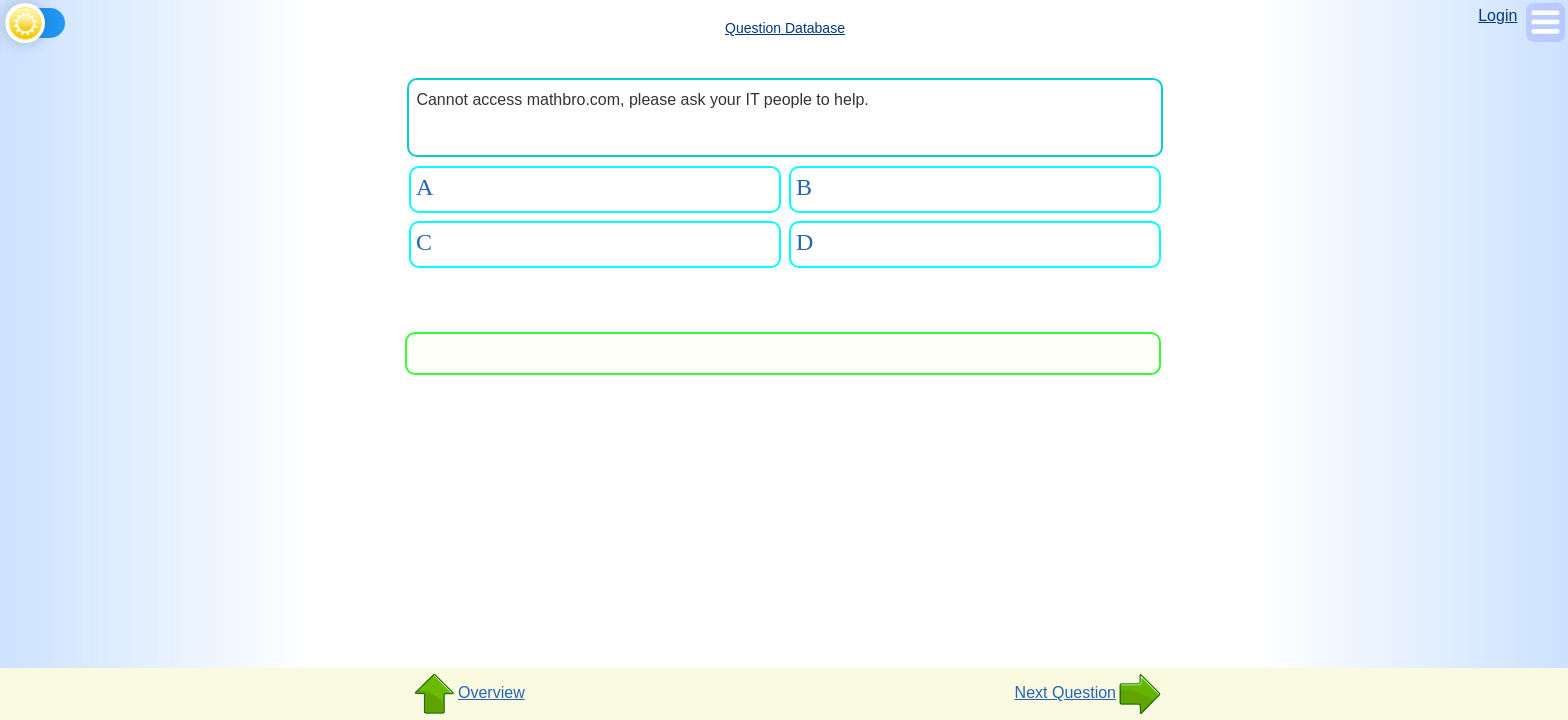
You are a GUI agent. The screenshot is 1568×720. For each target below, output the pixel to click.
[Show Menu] (1545, 36)
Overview (468, 694)
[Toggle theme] (8, 19)
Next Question (1088, 694)
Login (1497, 15)
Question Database (785, 28)
